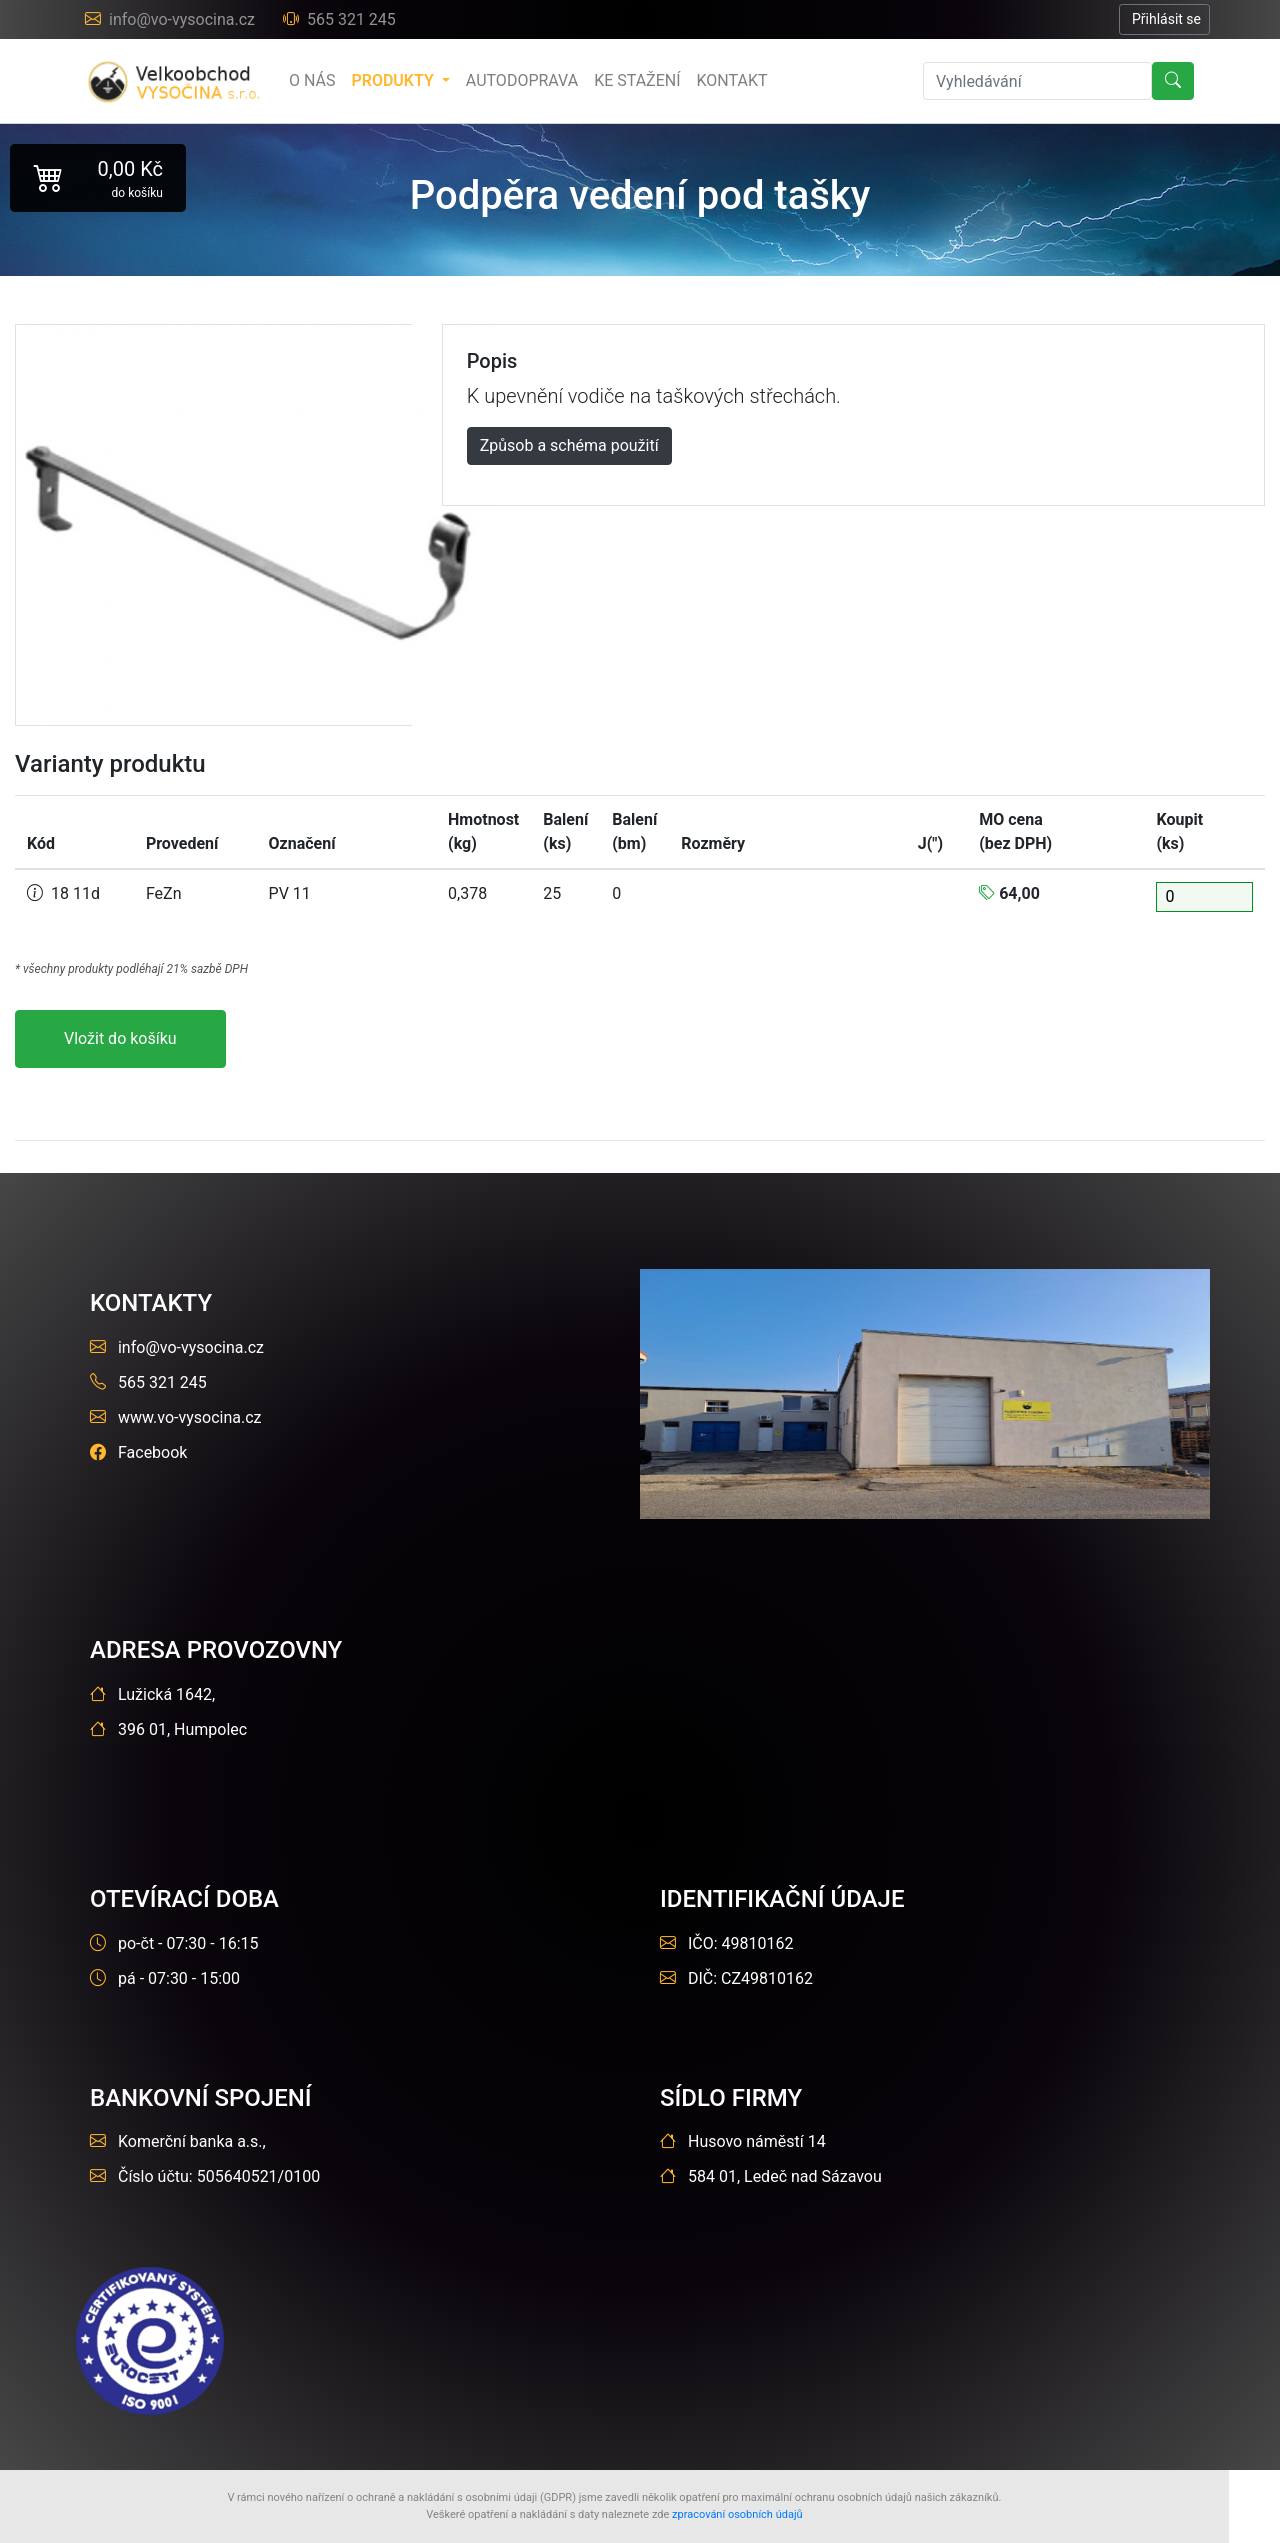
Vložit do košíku (120, 1038)
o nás (312, 80)
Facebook (138, 1452)
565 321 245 (339, 19)
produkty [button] (394, 80)
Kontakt (732, 80)
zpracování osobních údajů (737, 2514)
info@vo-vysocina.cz (172, 19)
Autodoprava (522, 80)
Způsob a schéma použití (569, 445)
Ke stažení (637, 80)
